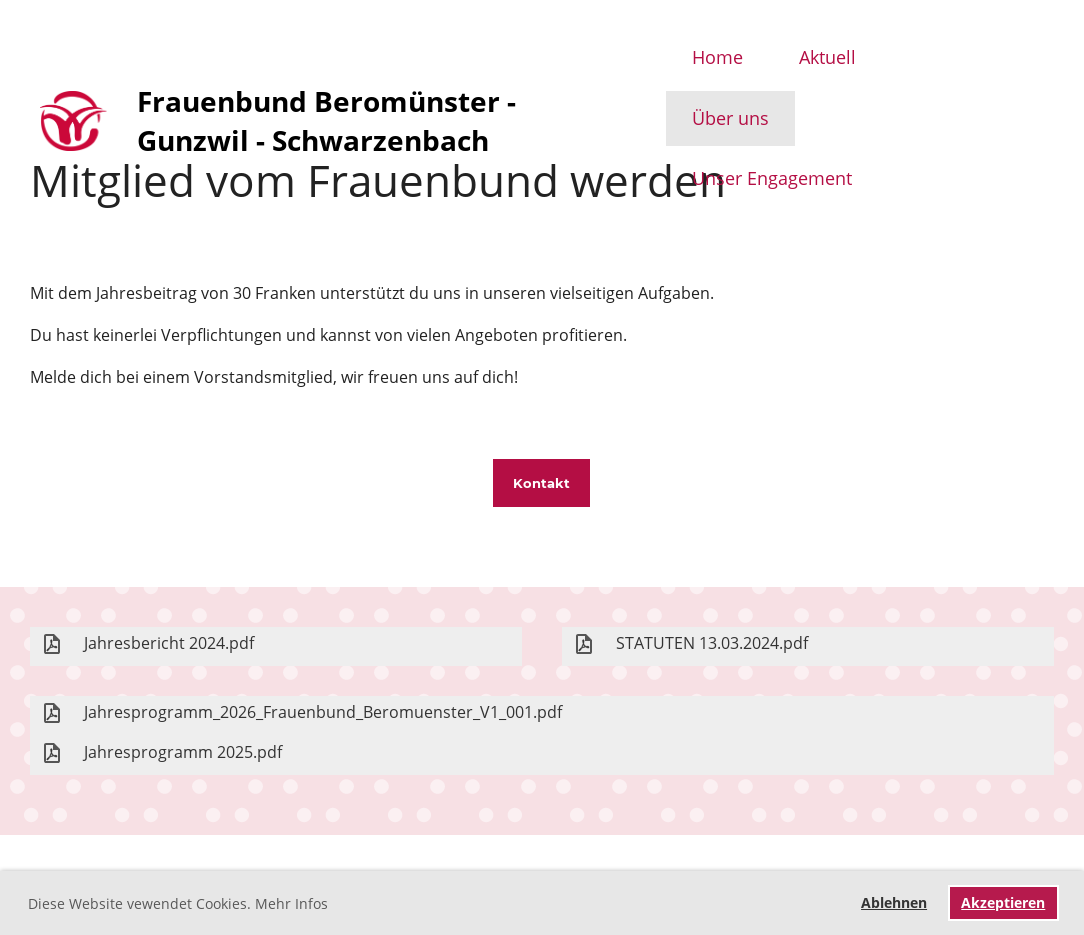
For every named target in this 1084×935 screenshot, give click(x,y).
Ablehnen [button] (894, 902)
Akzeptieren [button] (1003, 902)
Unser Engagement (772, 178)
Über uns (730, 118)
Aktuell (827, 57)
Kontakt (541, 483)
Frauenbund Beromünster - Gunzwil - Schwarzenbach (326, 120)
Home (717, 57)
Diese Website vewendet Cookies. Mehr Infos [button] (178, 903)
